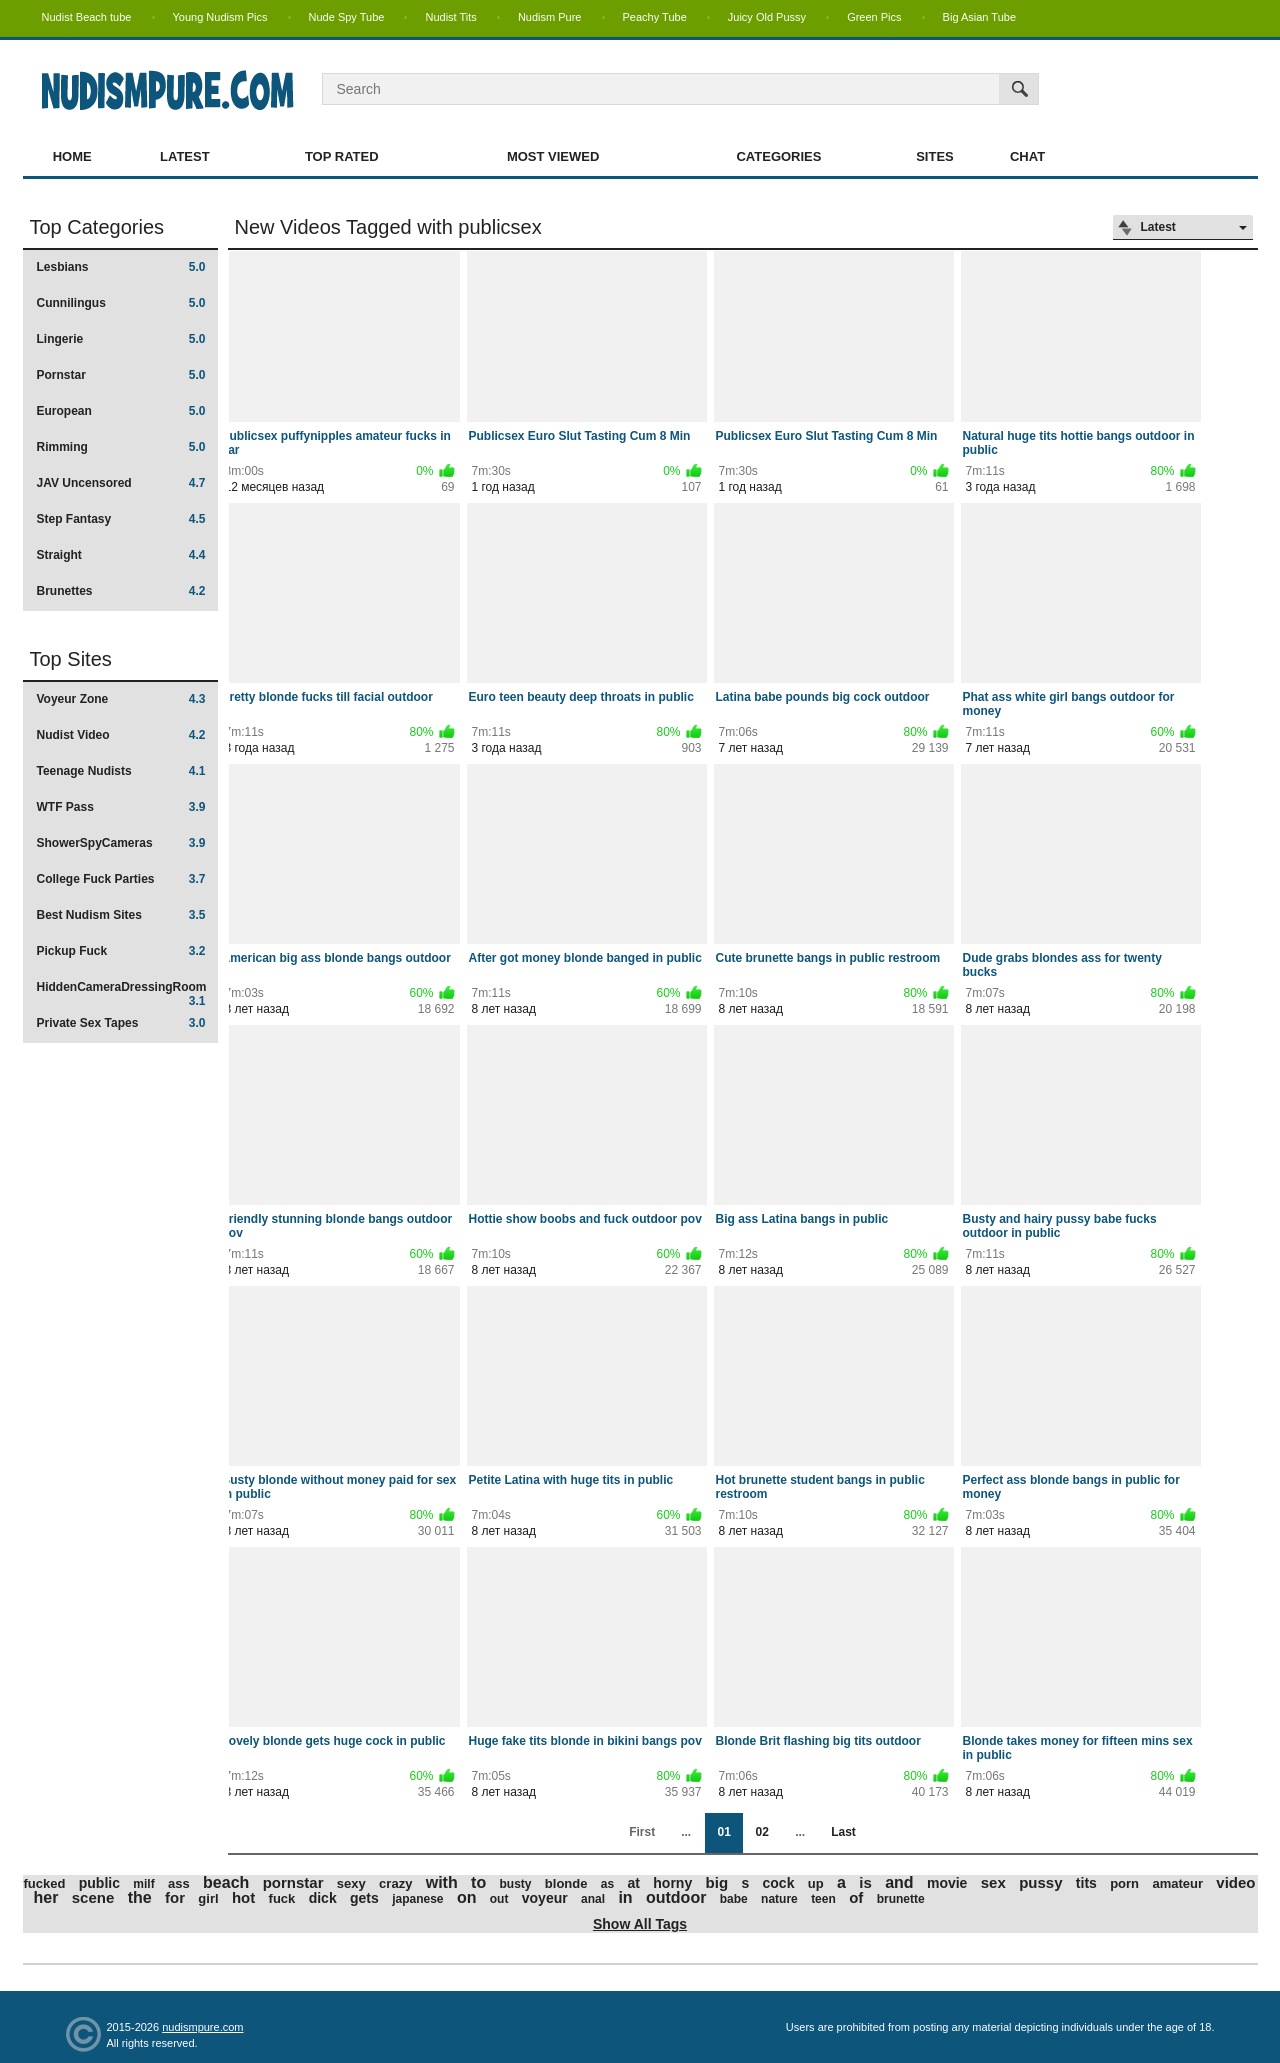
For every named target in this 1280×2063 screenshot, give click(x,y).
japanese (417, 1899)
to (478, 1882)
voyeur (545, 1898)
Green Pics (874, 17)
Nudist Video (121, 735)
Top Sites (71, 659)
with (442, 1882)
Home (72, 156)
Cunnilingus (121, 303)
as (607, 1884)
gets (364, 1898)
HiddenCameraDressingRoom (122, 993)
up (816, 1883)
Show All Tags (640, 1924)
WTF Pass (121, 807)
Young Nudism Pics (220, 17)
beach (226, 1882)
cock (779, 1883)
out (499, 1899)
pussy (1040, 1882)
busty (516, 1884)
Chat (1027, 156)
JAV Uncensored (121, 483)
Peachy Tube (655, 17)
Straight (121, 555)
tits (1086, 1883)
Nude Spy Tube (347, 17)
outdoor (676, 1897)
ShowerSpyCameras (121, 843)
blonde (566, 1883)
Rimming (121, 447)
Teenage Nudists (121, 771)
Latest (185, 156)
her (46, 1897)
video (1235, 1882)
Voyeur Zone (121, 699)
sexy (351, 1883)
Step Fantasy (121, 519)
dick (323, 1898)
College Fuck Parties (121, 879)
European (121, 411)
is (865, 1882)
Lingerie (121, 339)
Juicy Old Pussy (767, 17)
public (99, 1883)
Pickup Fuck (121, 951)
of (856, 1897)
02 (761, 1832)
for (175, 1897)
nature (779, 1899)
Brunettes (121, 591)
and (899, 1882)
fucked (45, 1883)
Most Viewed (553, 156)
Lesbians (121, 267)
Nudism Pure (550, 17)
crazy (395, 1883)
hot (243, 1897)
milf (143, 1884)
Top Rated (342, 156)
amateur (1177, 1883)
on (467, 1897)
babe (734, 1899)
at (634, 1883)
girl (208, 1898)
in (625, 1897)
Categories (778, 156)
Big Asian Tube (979, 17)
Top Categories (97, 227)
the (140, 1897)
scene (93, 1897)
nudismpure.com (202, 2027)
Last (843, 1832)
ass (179, 1883)
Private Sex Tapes (121, 1023)
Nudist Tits (450, 17)
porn (1124, 1883)
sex (993, 1882)
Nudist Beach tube (87, 17)
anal (593, 1899)
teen (823, 1899)
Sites (935, 156)
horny (672, 1883)
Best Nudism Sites (121, 915)
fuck (282, 1898)
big (717, 1882)
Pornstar (121, 375)
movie (947, 1883)
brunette (901, 1899)
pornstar (293, 1882)
